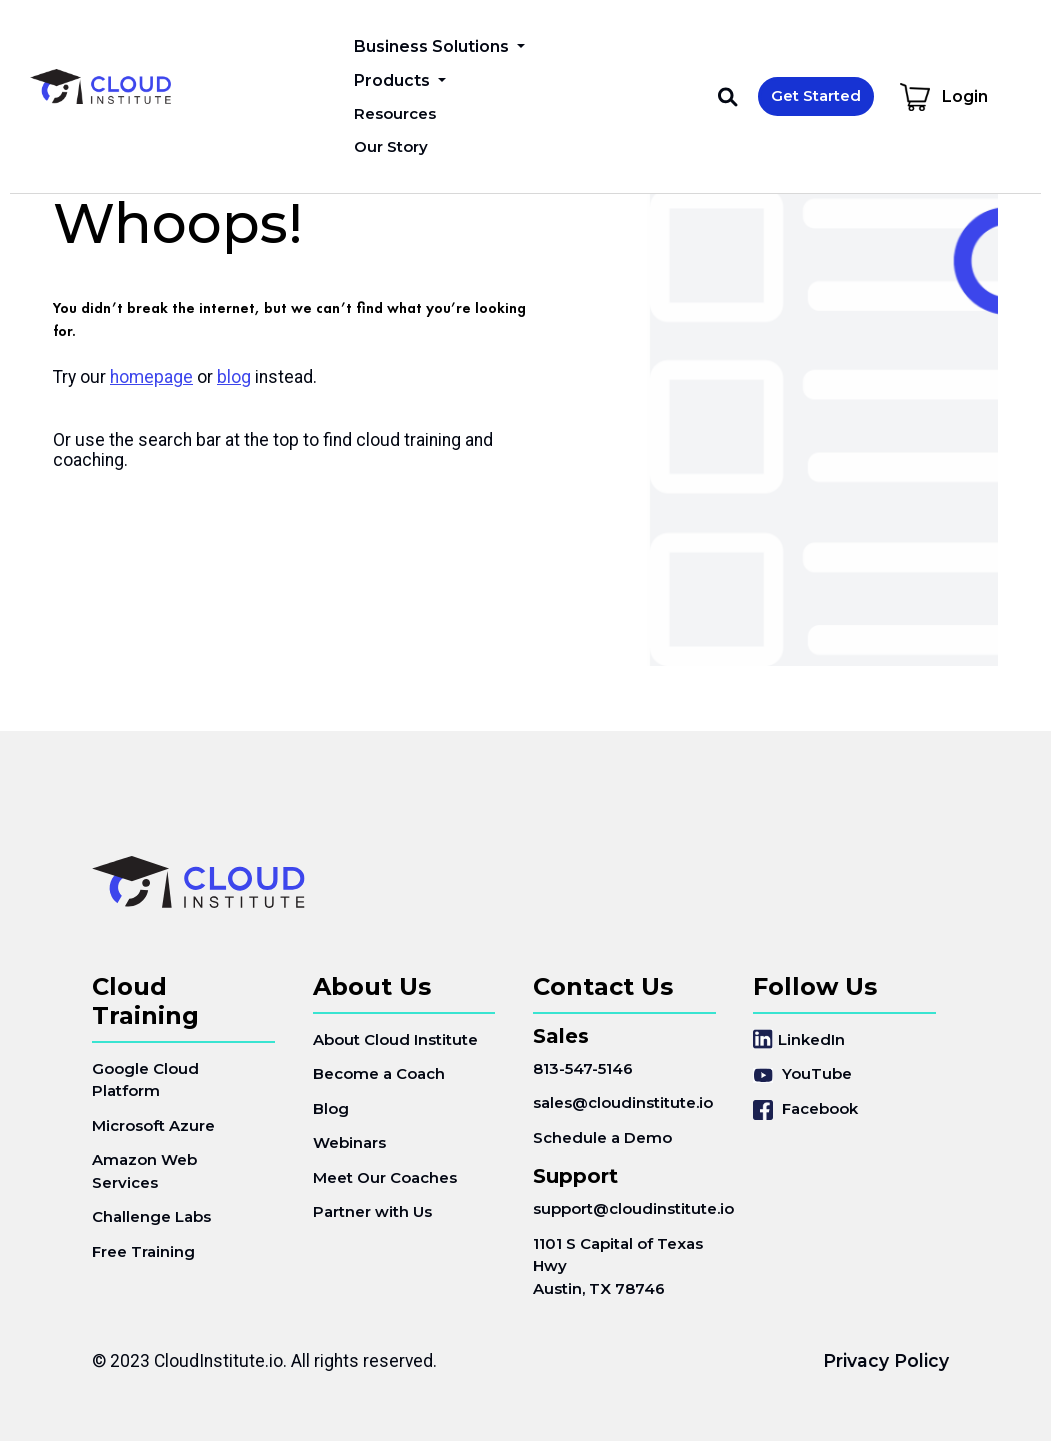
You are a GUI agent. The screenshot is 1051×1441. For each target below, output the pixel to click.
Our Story (391, 146)
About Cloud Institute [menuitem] (395, 1039)
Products (394, 80)
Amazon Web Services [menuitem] (144, 1171)
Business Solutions (433, 46)
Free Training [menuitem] (143, 1251)
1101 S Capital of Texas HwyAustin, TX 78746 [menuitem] (618, 1266)
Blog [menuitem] (331, 1108)
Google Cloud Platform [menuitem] (145, 1080)
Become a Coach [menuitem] (379, 1073)
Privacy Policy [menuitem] (886, 1360)
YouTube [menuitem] (802, 1073)
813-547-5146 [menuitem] (583, 1068)
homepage (151, 377)
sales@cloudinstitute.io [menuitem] (623, 1102)
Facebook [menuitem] (805, 1109)
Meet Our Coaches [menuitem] (385, 1177)
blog (234, 377)
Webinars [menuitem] (349, 1142)
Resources (395, 113)
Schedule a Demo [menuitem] (602, 1137)
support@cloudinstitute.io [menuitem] (624, 1208)
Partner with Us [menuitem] (372, 1211)
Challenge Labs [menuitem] (151, 1216)
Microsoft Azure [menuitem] (153, 1125)
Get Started (816, 95)
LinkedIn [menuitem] (799, 1039)
